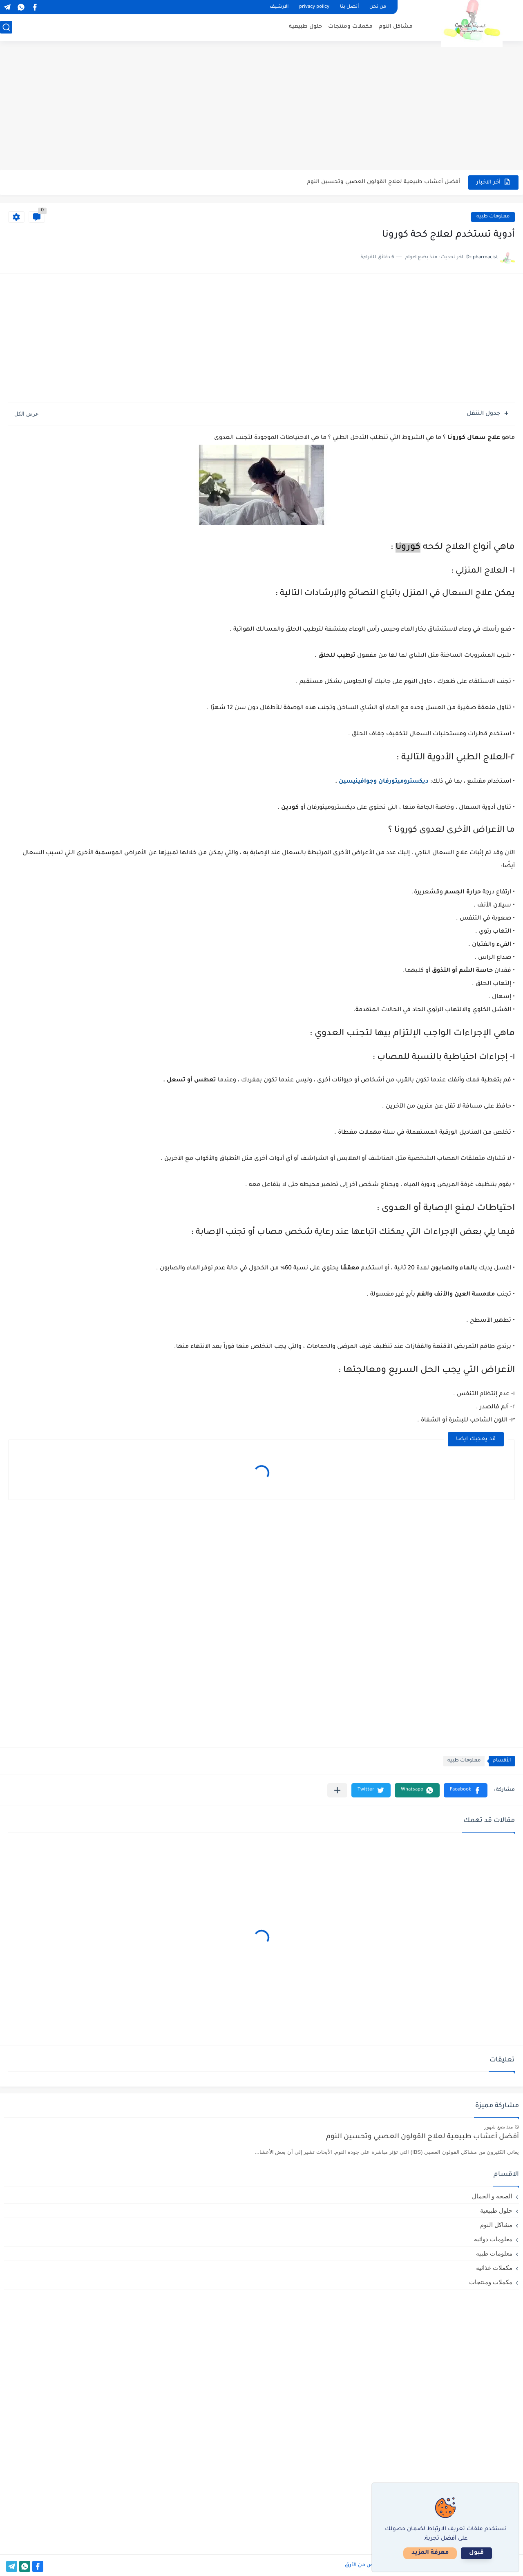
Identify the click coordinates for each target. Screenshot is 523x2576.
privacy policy (314, 7)
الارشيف (279, 7)
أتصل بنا (349, 7)
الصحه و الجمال (492, 2196)
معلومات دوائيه (493, 2239)
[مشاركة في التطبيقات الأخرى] (337, 1790)
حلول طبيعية (305, 27)
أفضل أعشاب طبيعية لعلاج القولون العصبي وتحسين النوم (383, 182)
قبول (476, 2553)
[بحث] (6, 27)
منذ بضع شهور (498, 2127)
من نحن (377, 7)
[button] (465, 1790)
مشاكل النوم (396, 27)
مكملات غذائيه (494, 2267)
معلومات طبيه (493, 216)
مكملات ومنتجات (350, 27)
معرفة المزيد (430, 2553)
